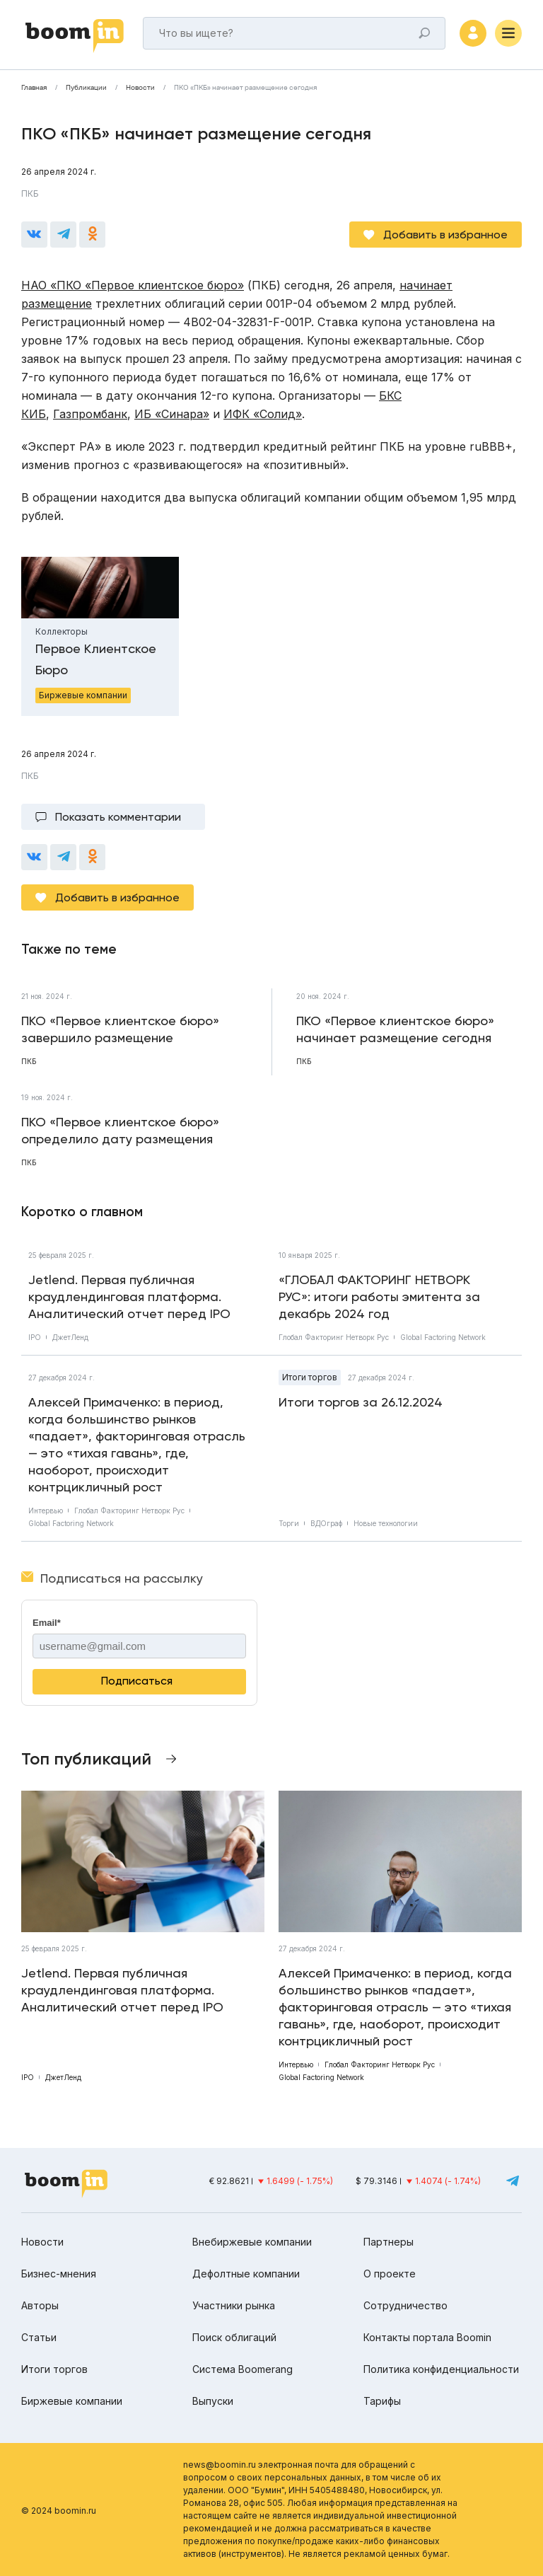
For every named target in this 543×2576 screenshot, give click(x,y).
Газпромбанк (90, 414)
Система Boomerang (242, 2369)
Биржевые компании (71, 2401)
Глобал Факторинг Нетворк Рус (334, 1337)
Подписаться (137, 1680)
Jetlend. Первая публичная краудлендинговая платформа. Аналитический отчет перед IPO (129, 1296)
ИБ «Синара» (171, 414)
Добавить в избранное (445, 234)
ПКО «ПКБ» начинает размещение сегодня (245, 87)
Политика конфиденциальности (441, 2369)
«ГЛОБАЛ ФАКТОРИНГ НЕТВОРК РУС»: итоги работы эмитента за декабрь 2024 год (379, 1296)
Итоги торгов (309, 1377)
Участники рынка (233, 2305)
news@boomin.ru (219, 2464)
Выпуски (212, 2401)
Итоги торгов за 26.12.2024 (361, 1401)
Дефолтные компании (246, 2274)
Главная (34, 87)
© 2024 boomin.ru (58, 2510)
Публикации (86, 87)
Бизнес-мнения (58, 2274)
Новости (140, 87)
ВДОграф (326, 1523)
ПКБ (30, 193)
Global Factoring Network (443, 1337)
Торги (289, 1523)
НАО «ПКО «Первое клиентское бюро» (132, 285)
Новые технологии (386, 1523)
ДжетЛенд (70, 1337)
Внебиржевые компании (252, 2242)
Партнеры (388, 2242)
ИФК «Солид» (262, 414)
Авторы (40, 2305)
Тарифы (382, 2401)
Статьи (39, 2337)
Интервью (45, 1510)
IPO (34, 1337)
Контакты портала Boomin (427, 2337)
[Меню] (508, 33)
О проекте (389, 2274)
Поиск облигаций (234, 2337)
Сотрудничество (405, 2305)
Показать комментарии (118, 817)
